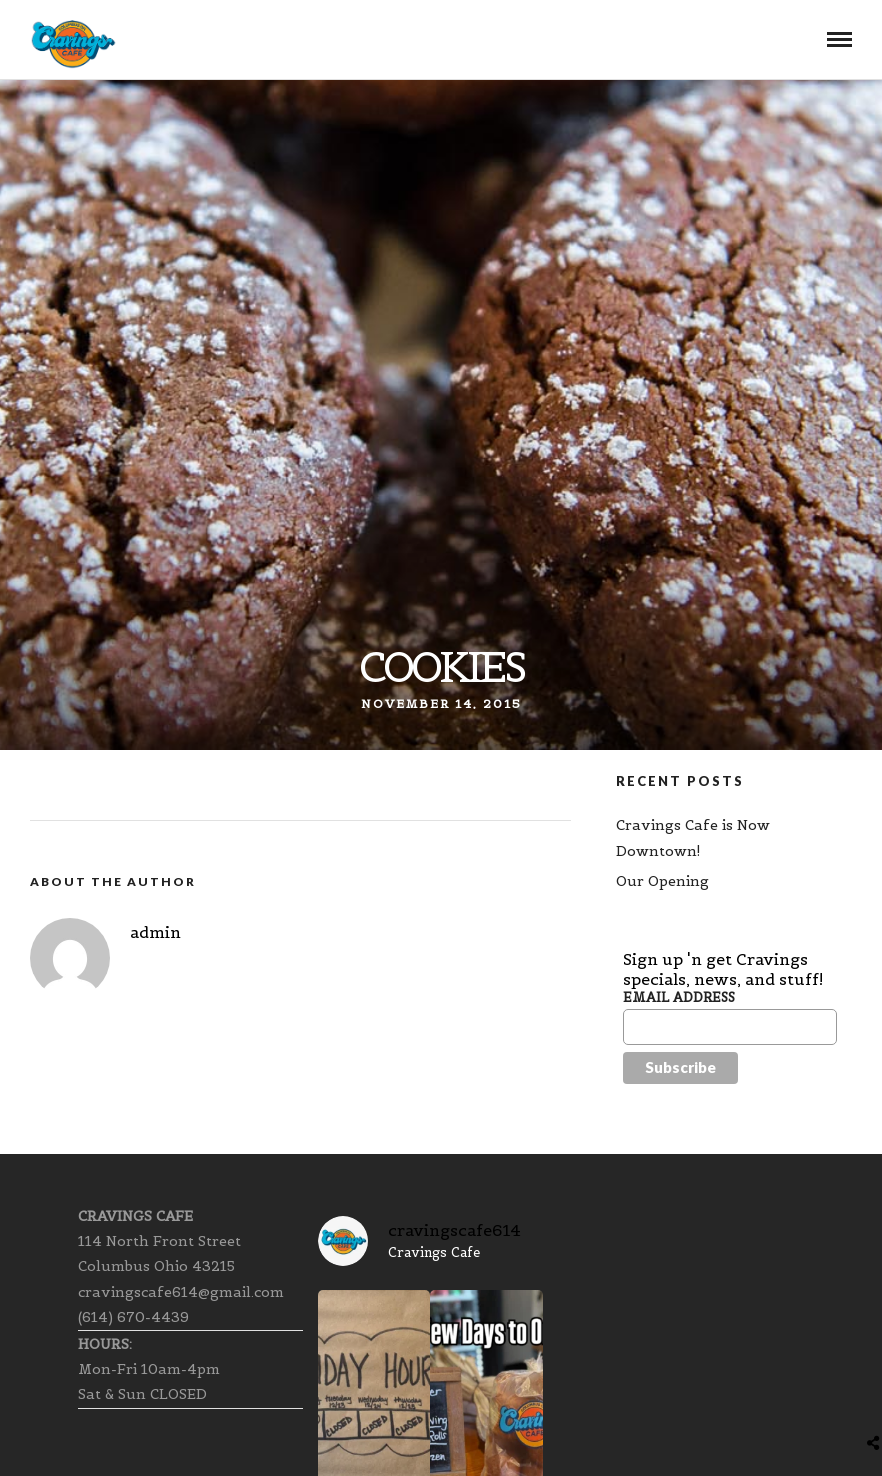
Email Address (679, 997)
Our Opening (662, 881)
